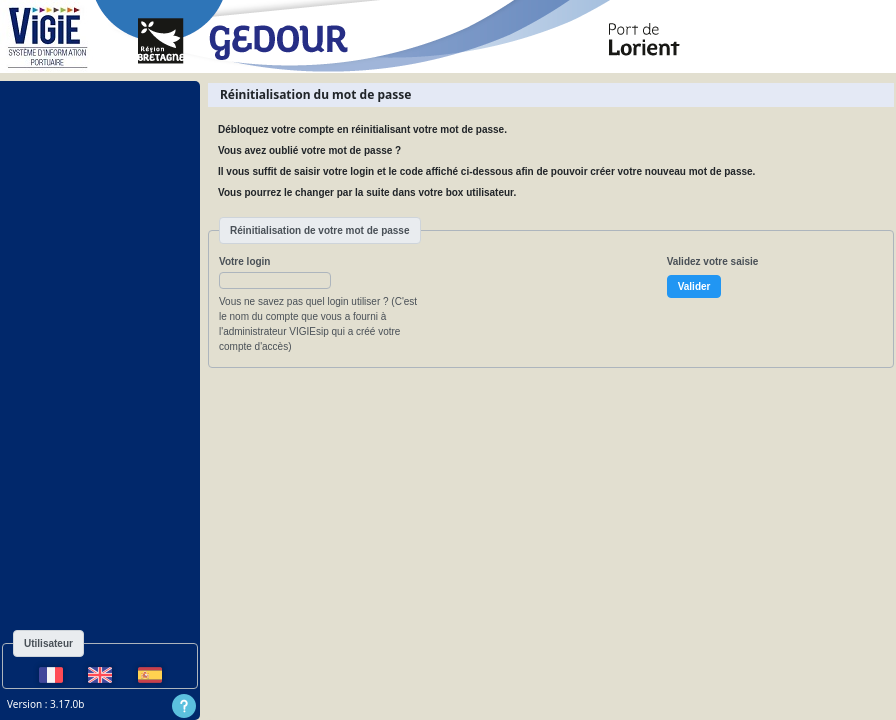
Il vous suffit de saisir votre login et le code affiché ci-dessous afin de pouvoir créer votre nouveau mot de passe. (486, 171)
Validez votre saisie (713, 261)
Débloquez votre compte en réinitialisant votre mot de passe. (362, 129)
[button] (275, 280)
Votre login (244, 261)
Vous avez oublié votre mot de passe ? (309, 150)
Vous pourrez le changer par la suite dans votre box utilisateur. (367, 192)
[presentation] (595, 293)
